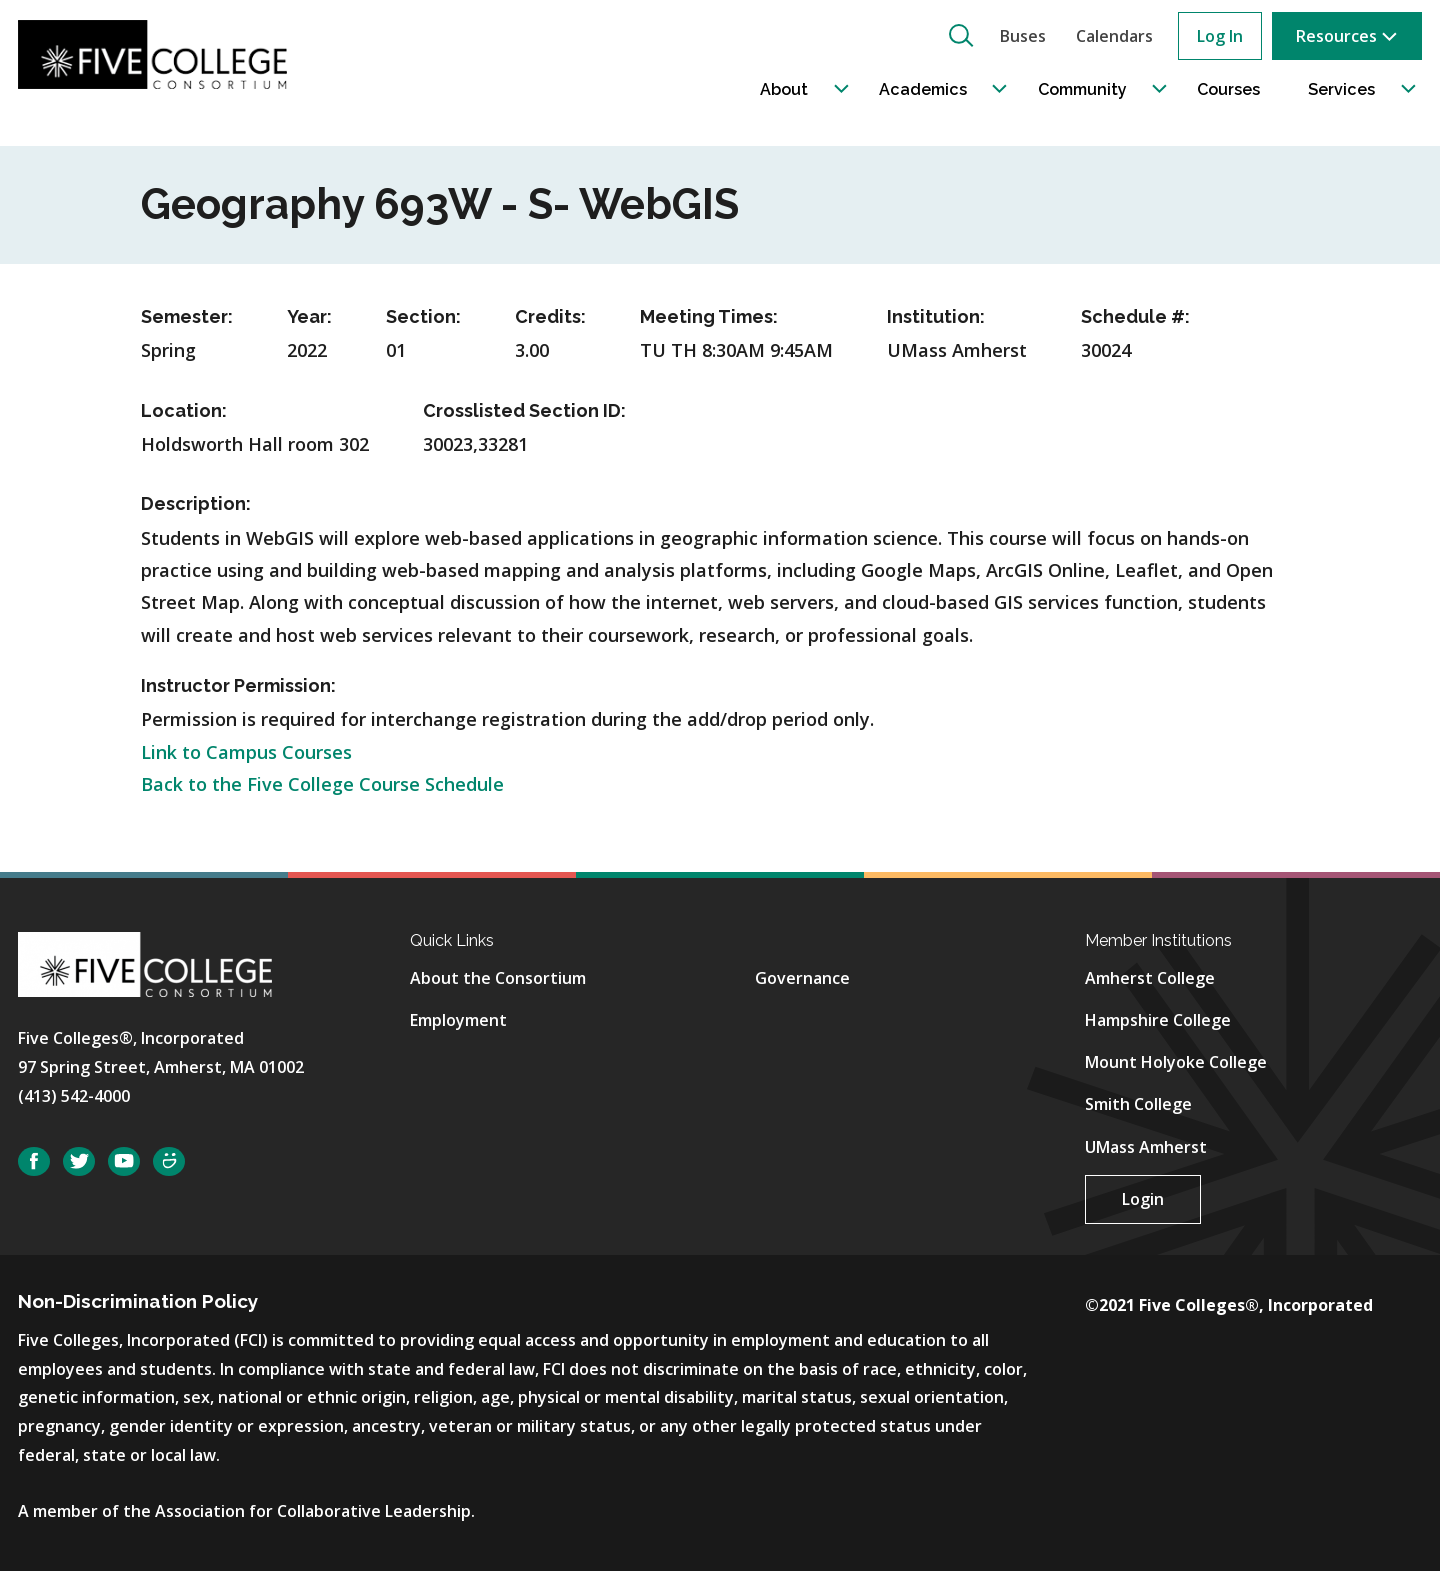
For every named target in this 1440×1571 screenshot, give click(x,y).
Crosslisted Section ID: (524, 410)
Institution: (936, 316)
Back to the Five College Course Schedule (322, 784)
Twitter (79, 1161)
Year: (309, 316)
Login (1143, 1199)
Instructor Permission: (238, 685)
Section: (423, 316)
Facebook (34, 1161)
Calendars (1114, 36)
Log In (1220, 36)
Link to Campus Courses (246, 752)
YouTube (124, 1161)
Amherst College (1150, 978)
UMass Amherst (1146, 1147)
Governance (802, 978)
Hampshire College (1158, 1020)
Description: (196, 503)
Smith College (1138, 1104)
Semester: (187, 316)
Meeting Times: (709, 316)
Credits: (550, 316)
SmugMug (169, 1161)
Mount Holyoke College (1176, 1062)
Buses (1023, 36)
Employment (458, 1020)
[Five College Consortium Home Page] (159, 54)
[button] (961, 35)
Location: (184, 410)
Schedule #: (1135, 316)
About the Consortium (498, 978)
